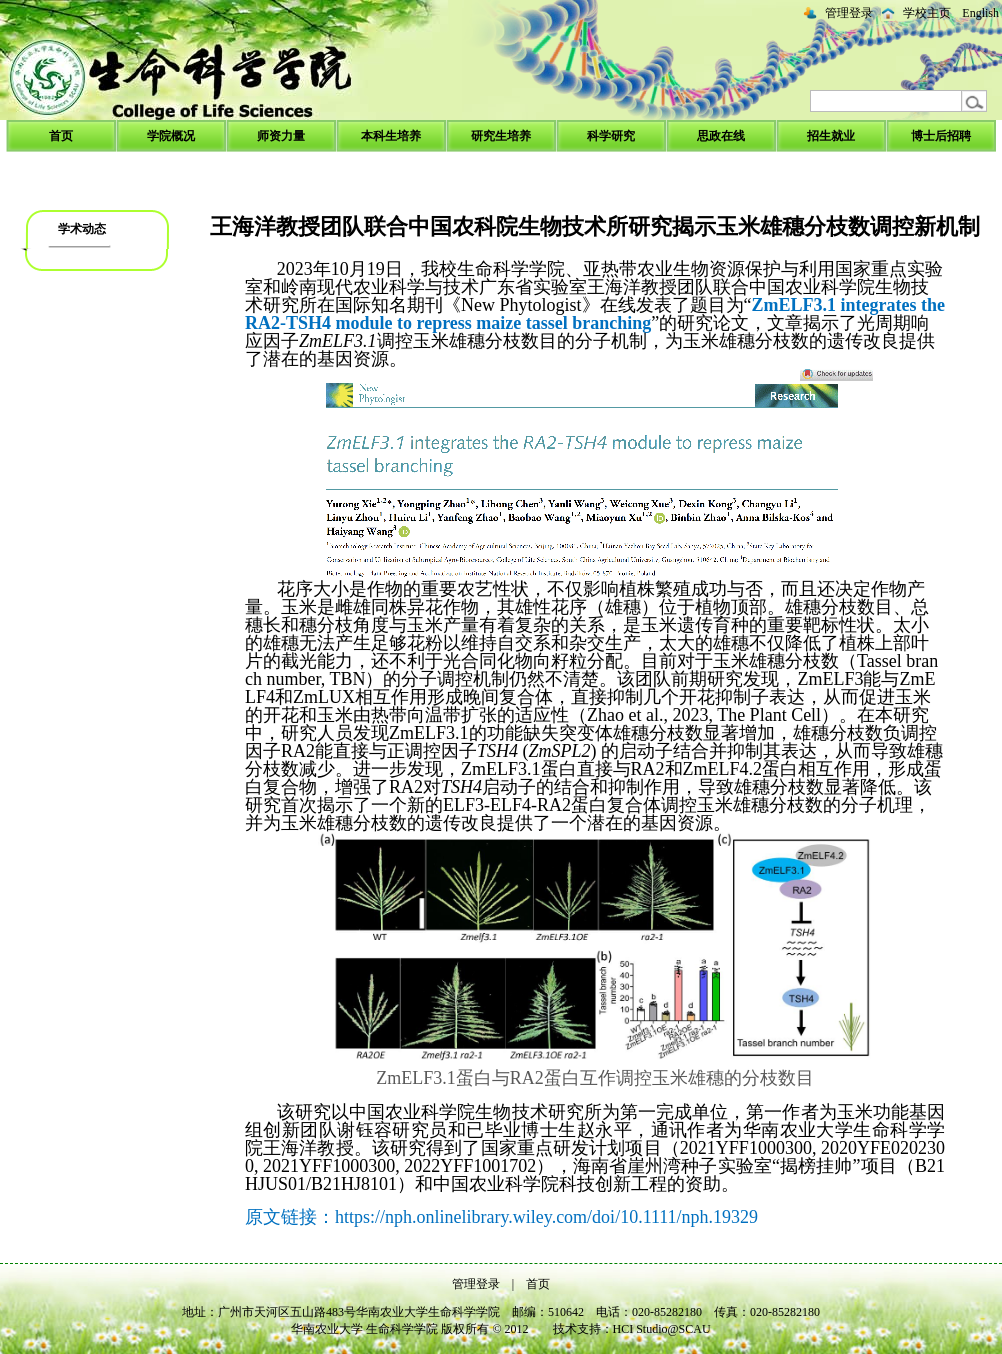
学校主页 (927, 13)
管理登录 (849, 13)
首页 (538, 1284)
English (980, 13)
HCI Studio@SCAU (662, 1329)
